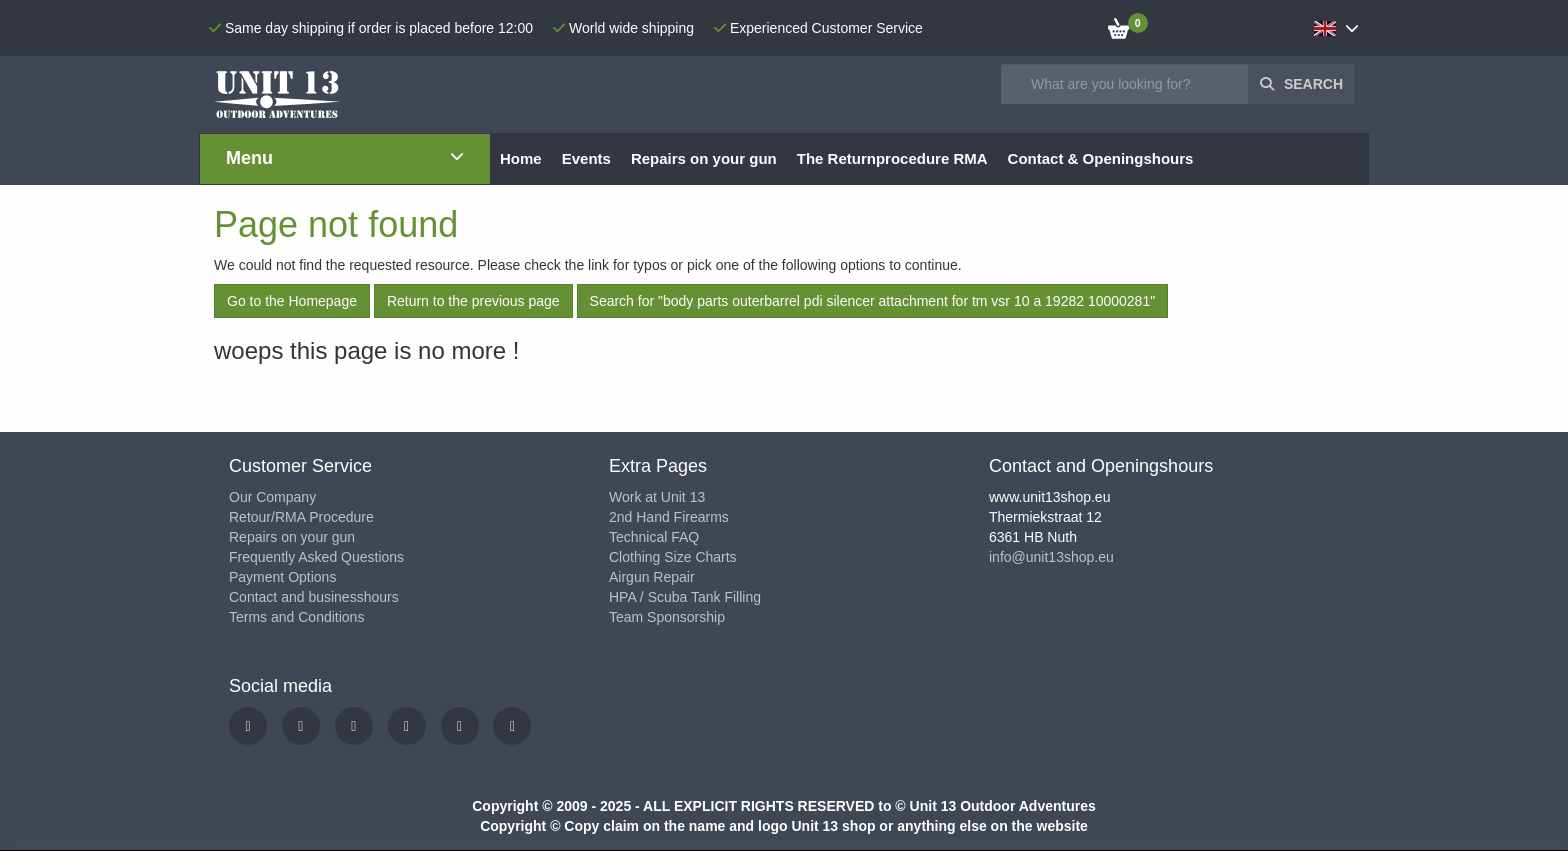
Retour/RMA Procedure (301, 517)
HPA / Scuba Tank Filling (685, 597)
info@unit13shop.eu (1051, 557)
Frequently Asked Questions (316, 557)
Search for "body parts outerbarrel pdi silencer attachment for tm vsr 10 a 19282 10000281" (873, 301)
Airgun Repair (652, 577)
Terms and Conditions (296, 617)
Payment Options (282, 577)
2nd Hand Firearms (669, 517)
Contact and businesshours (314, 597)
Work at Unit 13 (657, 497)
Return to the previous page (473, 301)
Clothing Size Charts (673, 557)
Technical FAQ (654, 537)
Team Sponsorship (667, 617)
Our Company (272, 497)
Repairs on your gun (292, 537)
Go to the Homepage (292, 301)
